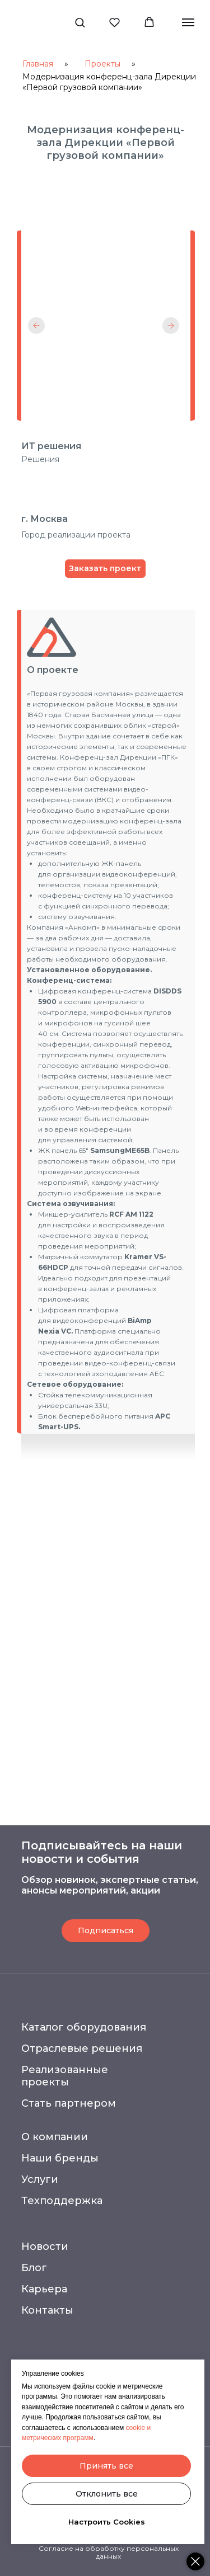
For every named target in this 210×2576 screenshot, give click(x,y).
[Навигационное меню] (188, 22)
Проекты (102, 64)
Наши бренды (60, 2158)
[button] (79, 22)
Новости (44, 2246)
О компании (54, 2137)
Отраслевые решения (81, 2048)
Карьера (44, 2289)
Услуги (39, 2179)
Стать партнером (68, 2103)
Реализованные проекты (64, 2076)
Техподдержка (61, 2200)
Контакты (47, 2310)
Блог (34, 2268)
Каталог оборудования (83, 2027)
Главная (37, 64)
